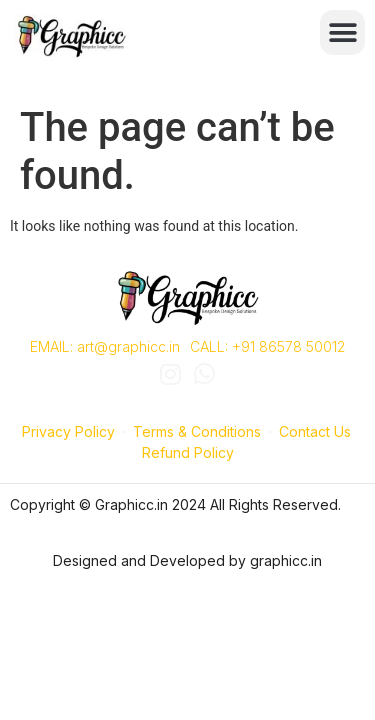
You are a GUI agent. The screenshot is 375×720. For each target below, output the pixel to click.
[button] (342, 32)
